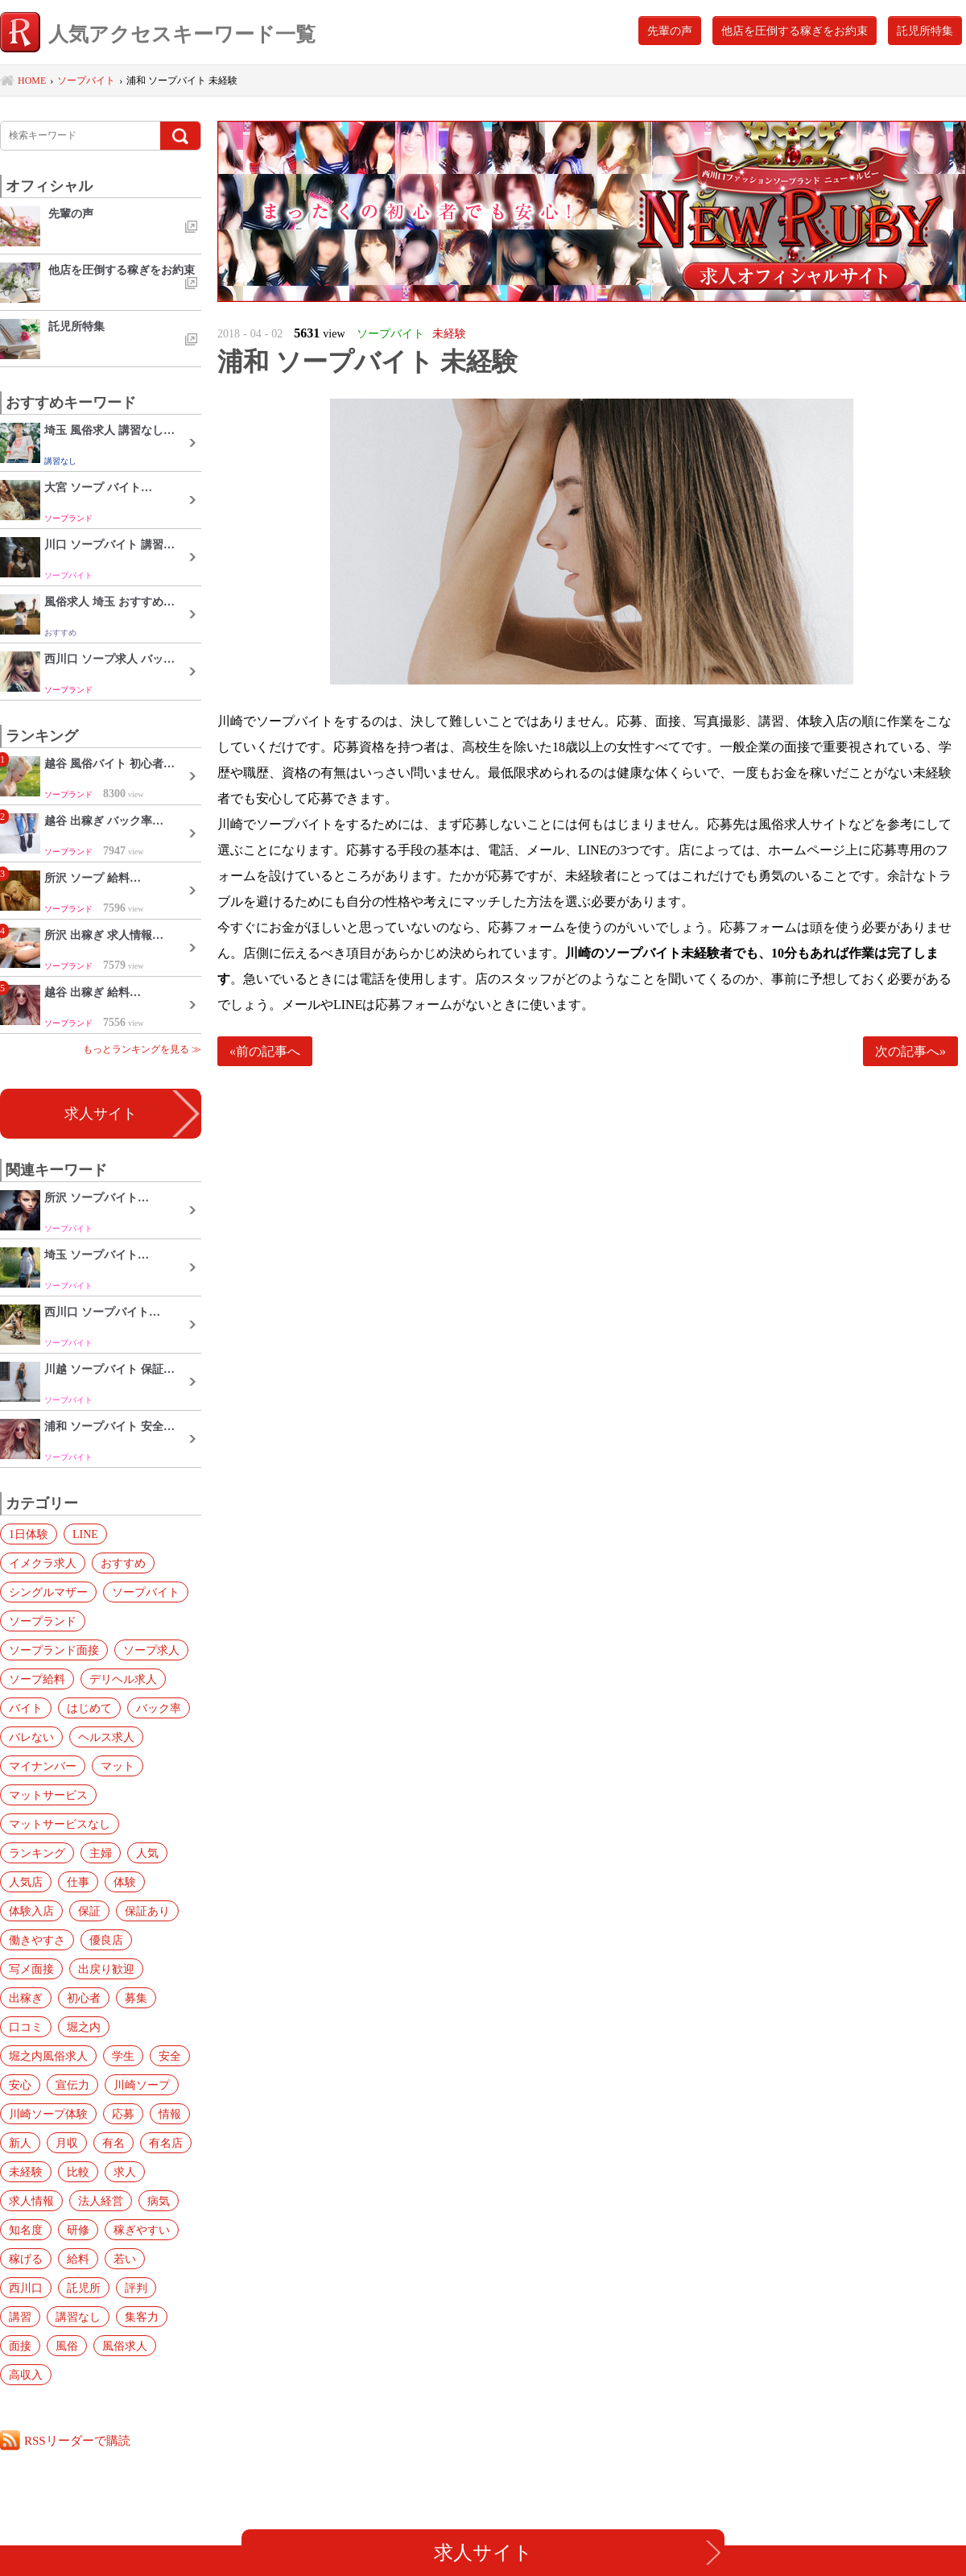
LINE (85, 1534)
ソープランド (42, 1621)
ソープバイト (146, 1592)
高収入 (26, 2374)
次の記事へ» (910, 1051)
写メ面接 (31, 1968)
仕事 (78, 1882)
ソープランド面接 (54, 1650)
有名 (113, 2142)
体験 (125, 1882)
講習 (20, 2316)
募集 (136, 1997)
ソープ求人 (151, 1650)
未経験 (26, 2171)
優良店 (106, 1939)
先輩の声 (669, 30)
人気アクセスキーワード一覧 (158, 34)
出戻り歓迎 (106, 1968)
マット (117, 1766)
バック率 (158, 1708)
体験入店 (31, 1910)
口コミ (26, 2026)
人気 (147, 1853)
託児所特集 (925, 30)
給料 (78, 2258)
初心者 (84, 1997)
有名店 (166, 2142)
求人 (125, 2171)
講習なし (78, 2316)
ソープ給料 (37, 1679)
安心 (20, 2084)
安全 (170, 2055)
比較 (78, 2171)
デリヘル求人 (123, 1679)
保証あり (147, 1910)
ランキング (37, 1853)
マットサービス (48, 1795)
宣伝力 (72, 2084)
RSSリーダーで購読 (77, 2440)
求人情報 (31, 2200)
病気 (158, 2200)
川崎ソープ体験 (48, 2113)
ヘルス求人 (106, 1737)
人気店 (26, 1882)
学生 (123, 2055)
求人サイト (100, 1113)
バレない (31, 1737)
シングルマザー (48, 1592)
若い (125, 2258)
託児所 (84, 2287)
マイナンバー (42, 1766)
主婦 (100, 1853)
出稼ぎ (26, 1997)
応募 (123, 2113)
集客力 (142, 2316)
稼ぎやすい (142, 2229)
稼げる (26, 2258)
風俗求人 (124, 2345)
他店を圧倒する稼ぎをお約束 (794, 30)
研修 (78, 2229)
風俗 (67, 2345)
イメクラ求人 (42, 1563)
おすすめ (123, 1563)
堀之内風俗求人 (48, 2055)
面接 (20, 2345)
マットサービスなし (59, 1824)
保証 (89, 1910)
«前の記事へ (264, 1051)
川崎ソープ (142, 2084)
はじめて (89, 1708)
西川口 (26, 2287)
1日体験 (28, 1534)
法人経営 (100, 2200)
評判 (136, 2287)
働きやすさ (37, 1939)
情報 (170, 2113)
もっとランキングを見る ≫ (142, 1049)
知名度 (26, 2229)
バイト (26, 1708)
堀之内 (84, 2026)
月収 (67, 2142)
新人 (20, 2142)
